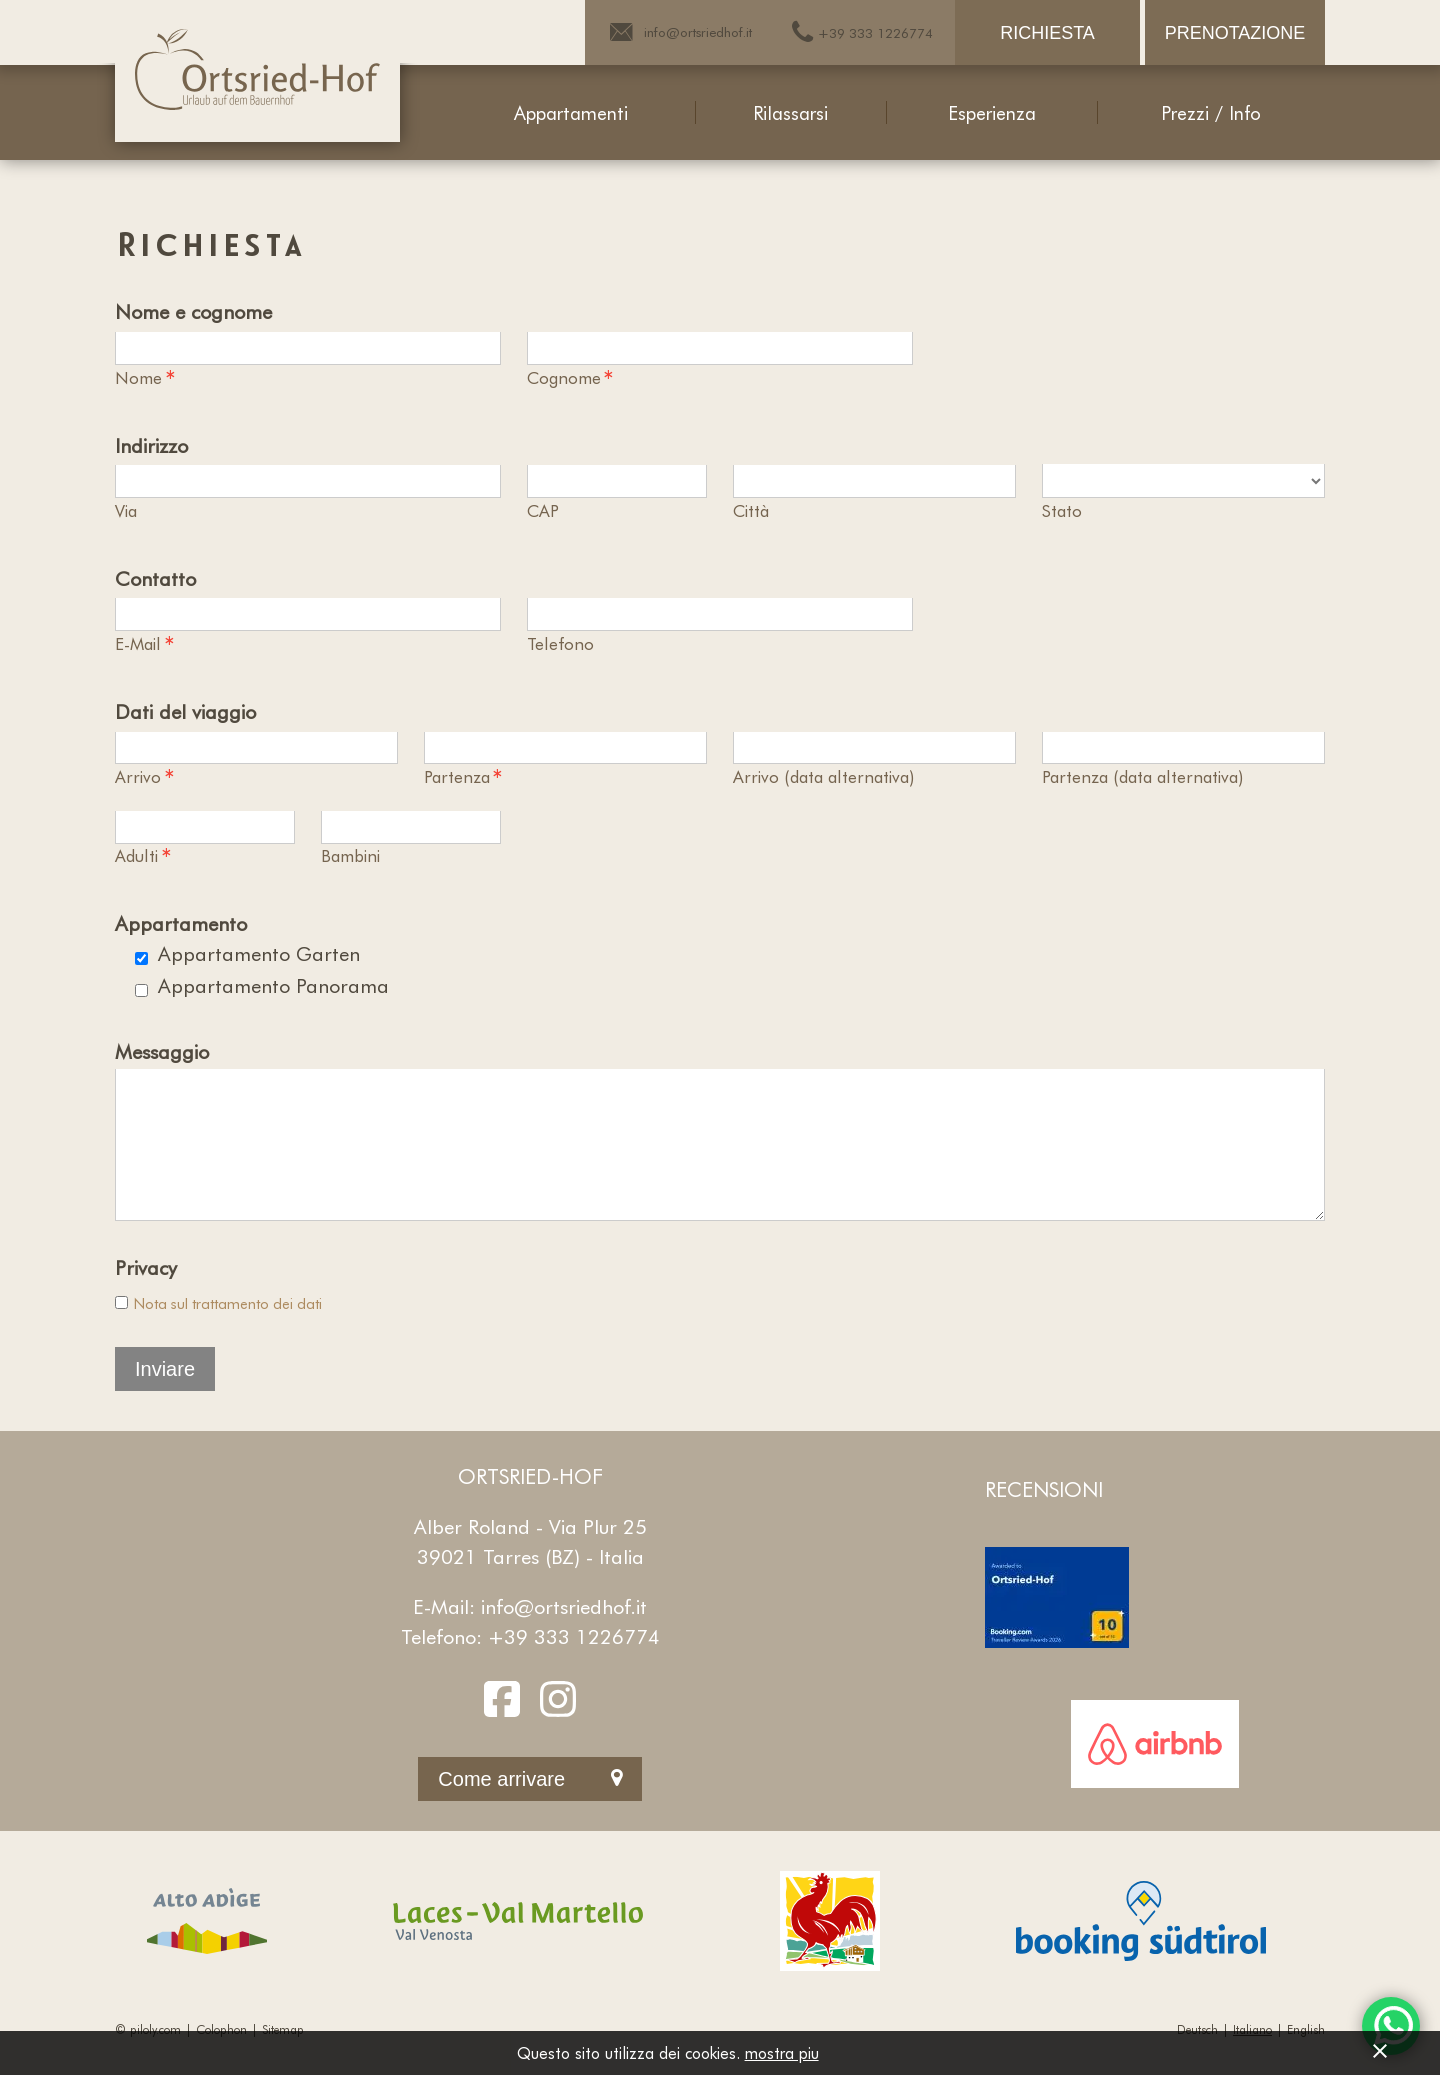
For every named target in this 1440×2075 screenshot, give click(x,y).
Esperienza (992, 112)
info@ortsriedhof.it (564, 1634)
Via (126, 510)
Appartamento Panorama (273, 985)
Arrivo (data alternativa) (823, 776)
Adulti (143, 856)
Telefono (560, 643)
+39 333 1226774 (574, 1664)
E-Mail (145, 644)
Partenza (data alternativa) (1142, 776)
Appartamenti (571, 112)
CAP (543, 510)
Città (751, 510)
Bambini (350, 855)
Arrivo (145, 777)
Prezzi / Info (1211, 112)
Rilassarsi (790, 112)
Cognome (571, 378)
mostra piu (782, 2052)
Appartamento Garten (259, 953)
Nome (145, 378)
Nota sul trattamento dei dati (228, 1331)
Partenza (464, 777)
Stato (1062, 510)
